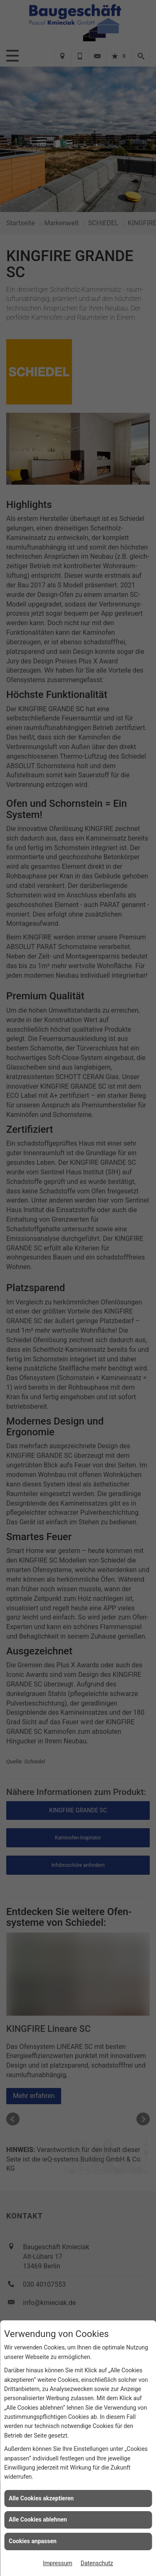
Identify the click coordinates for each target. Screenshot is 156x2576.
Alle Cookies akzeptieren (41, 2498)
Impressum (57, 2563)
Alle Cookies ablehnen (38, 2519)
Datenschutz (97, 2563)
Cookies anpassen (33, 2541)
